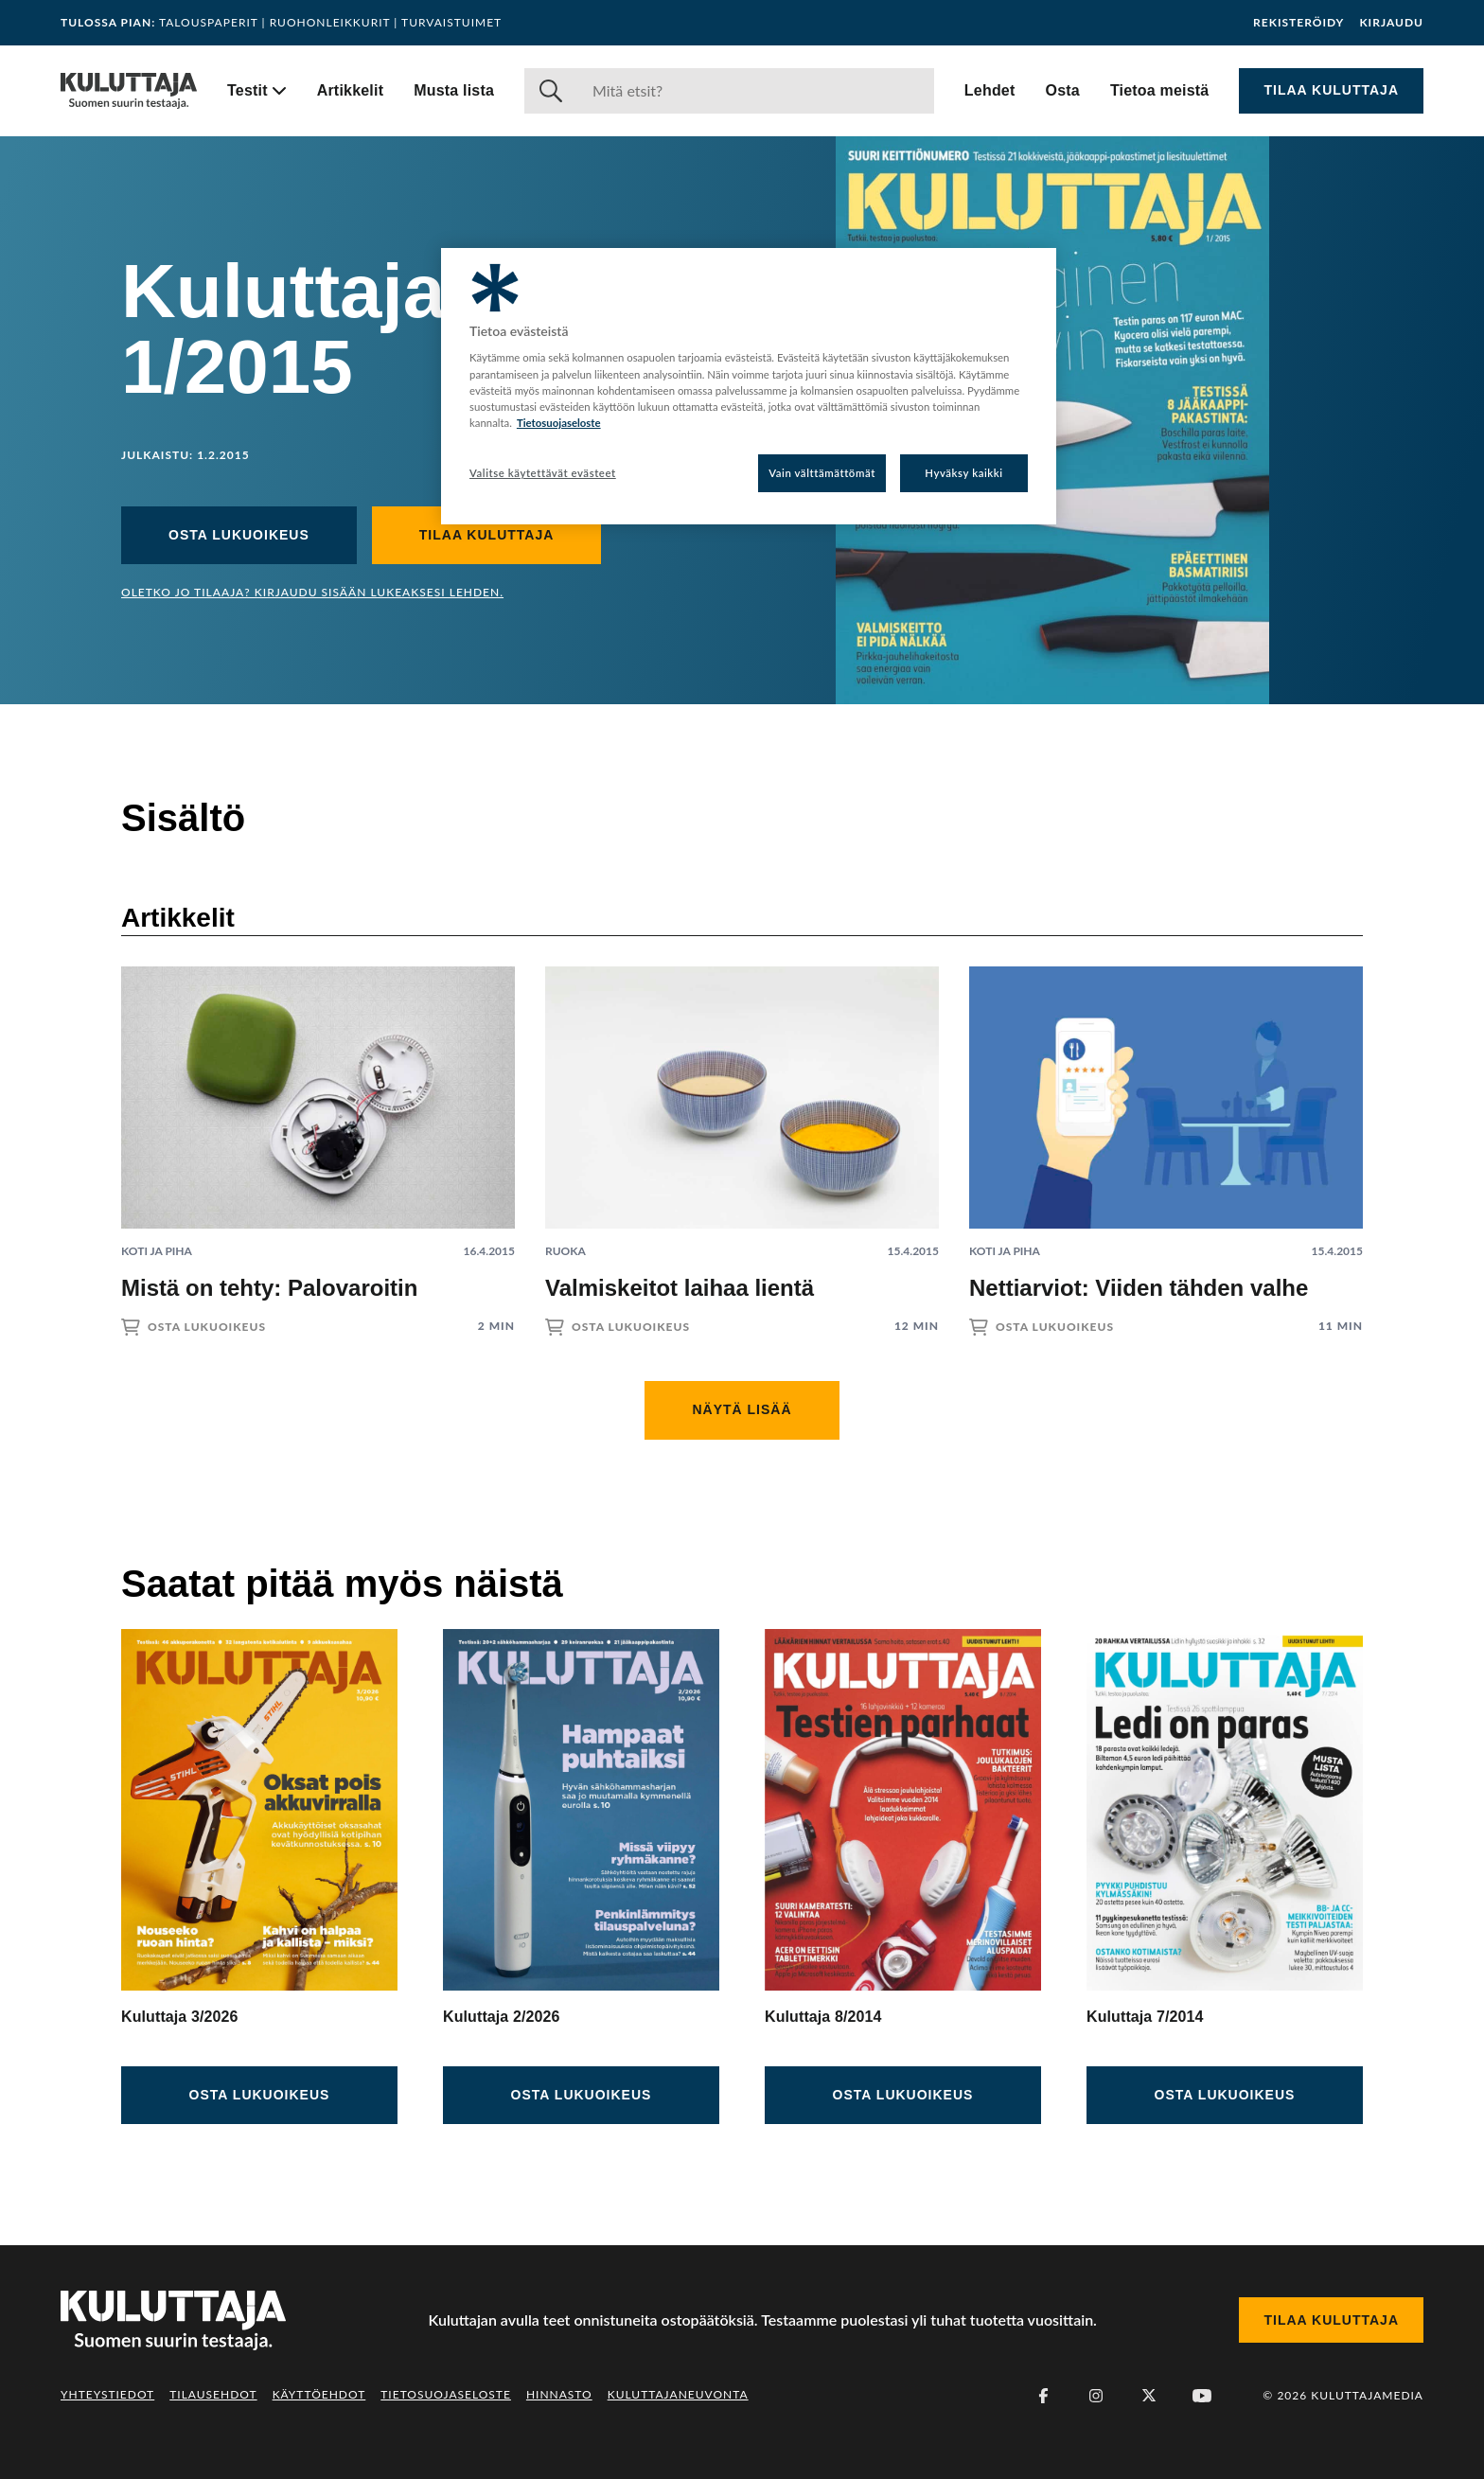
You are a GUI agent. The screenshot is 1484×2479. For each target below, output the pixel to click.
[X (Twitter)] (1149, 2395)
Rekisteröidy (1298, 22)
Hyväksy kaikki (964, 473)
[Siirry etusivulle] (129, 91)
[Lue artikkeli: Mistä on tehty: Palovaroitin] (318, 1134)
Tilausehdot (212, 2394)
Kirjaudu (1391, 22)
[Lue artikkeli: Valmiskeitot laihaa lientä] (742, 1134)
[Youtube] (1202, 2395)
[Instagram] (1096, 2395)
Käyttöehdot (319, 2394)
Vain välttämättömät (821, 473)
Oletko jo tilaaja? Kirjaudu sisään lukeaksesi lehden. (312, 592)
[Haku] (755, 91)
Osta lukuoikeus (238, 534)
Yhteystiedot (107, 2394)
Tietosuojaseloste (445, 2394)
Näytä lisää (741, 1409)
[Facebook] (1043, 2395)
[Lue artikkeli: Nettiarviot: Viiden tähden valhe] (1166, 1134)
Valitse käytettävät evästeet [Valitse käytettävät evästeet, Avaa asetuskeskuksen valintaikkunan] (542, 473)
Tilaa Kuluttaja (1331, 89)
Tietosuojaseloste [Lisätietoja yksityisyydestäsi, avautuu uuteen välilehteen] (559, 422)
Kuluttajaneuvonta (678, 2394)
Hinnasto (559, 2394)
